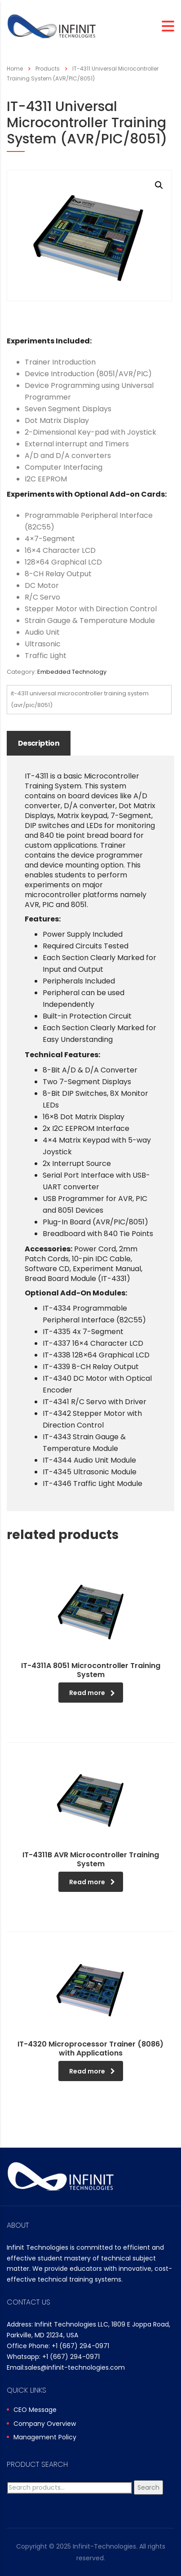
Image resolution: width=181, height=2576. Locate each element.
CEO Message (35, 2410)
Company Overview (44, 2424)
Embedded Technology (71, 671)
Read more (92, 1692)
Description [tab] (38, 743)
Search (148, 2487)
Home (15, 68)
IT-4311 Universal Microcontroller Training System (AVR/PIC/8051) (80, 699)
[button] (159, 185)
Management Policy (44, 2438)
